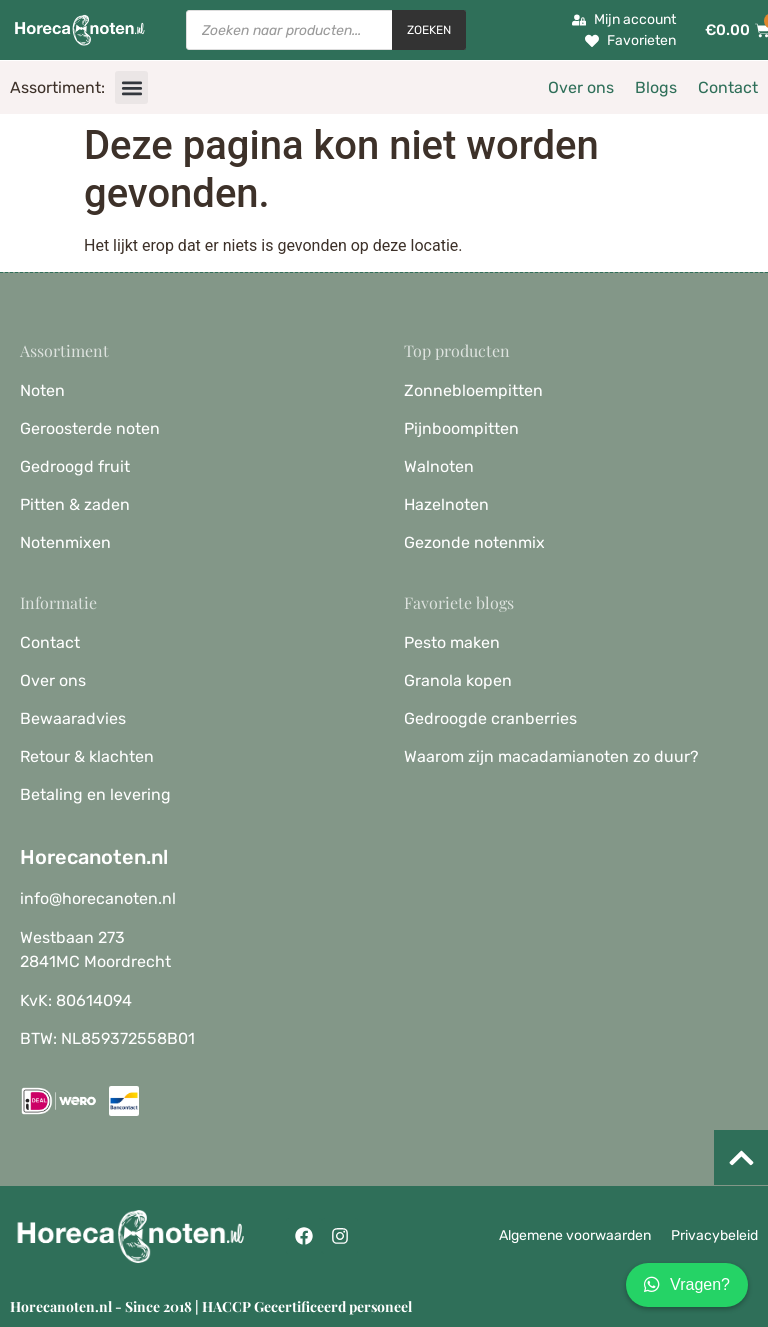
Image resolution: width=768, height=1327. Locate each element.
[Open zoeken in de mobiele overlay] (326, 30)
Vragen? (687, 1285)
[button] (131, 87)
